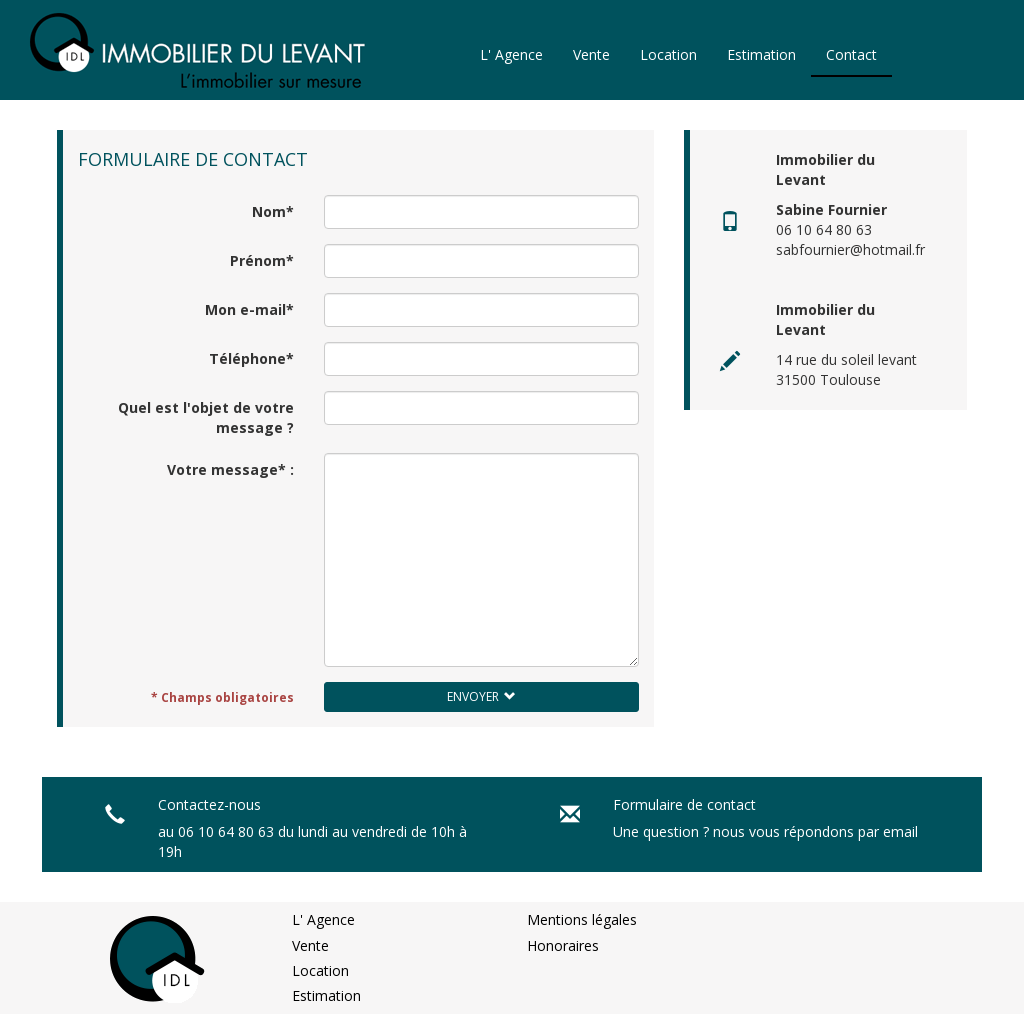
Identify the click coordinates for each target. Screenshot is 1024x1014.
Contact (851, 54)
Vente (591, 54)
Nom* (273, 211)
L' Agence (511, 54)
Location (668, 54)
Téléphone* (251, 358)
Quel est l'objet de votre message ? (206, 417)
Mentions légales (582, 919)
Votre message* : (230, 469)
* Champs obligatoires (222, 697)
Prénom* (262, 260)
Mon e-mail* (249, 309)
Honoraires (563, 945)
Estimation (761, 54)
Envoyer (481, 696)
